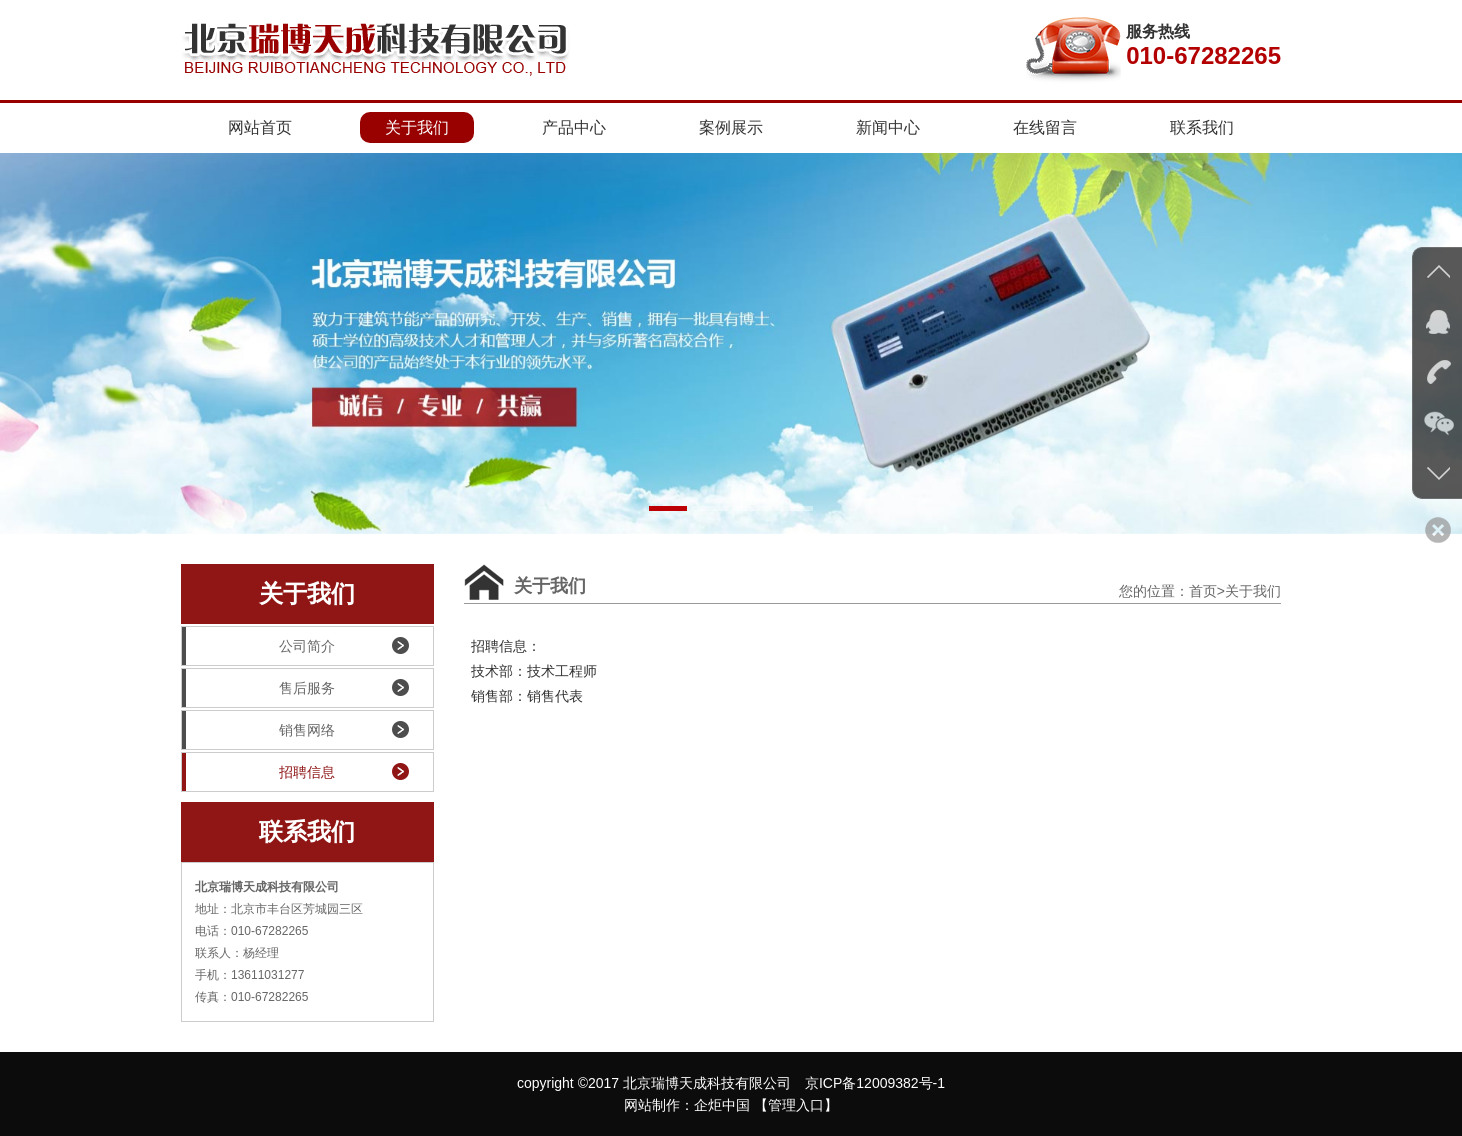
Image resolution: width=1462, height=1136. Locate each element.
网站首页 (260, 127)
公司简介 (258, 646)
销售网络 (258, 730)
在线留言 (1045, 127)
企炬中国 (722, 1105)
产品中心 (574, 127)
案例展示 (731, 127)
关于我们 (417, 127)
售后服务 (258, 688)
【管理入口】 (796, 1105)
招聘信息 (258, 772)
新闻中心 (888, 127)
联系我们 (1202, 127)
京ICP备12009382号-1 (875, 1083)
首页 (1203, 591)
